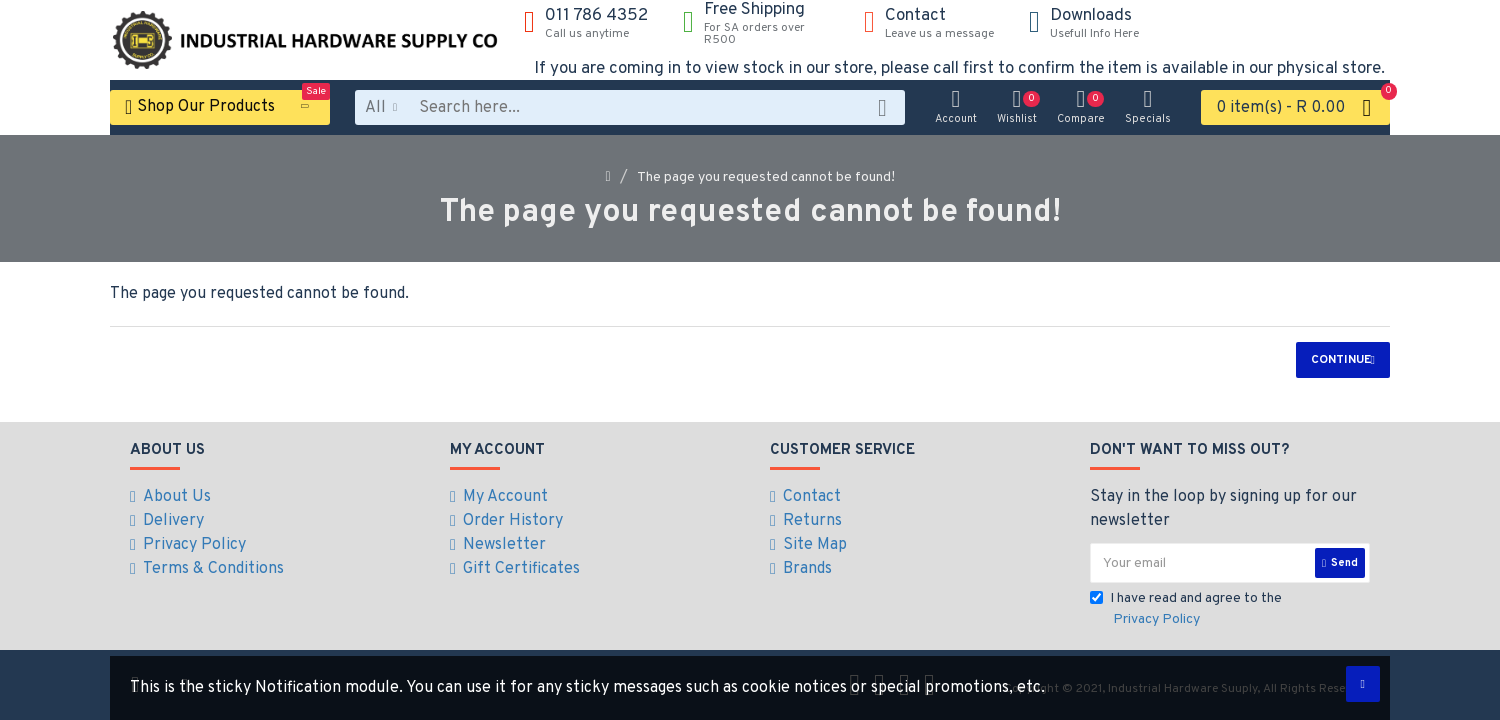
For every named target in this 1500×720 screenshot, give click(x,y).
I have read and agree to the (1186, 610)
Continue (1341, 360)
